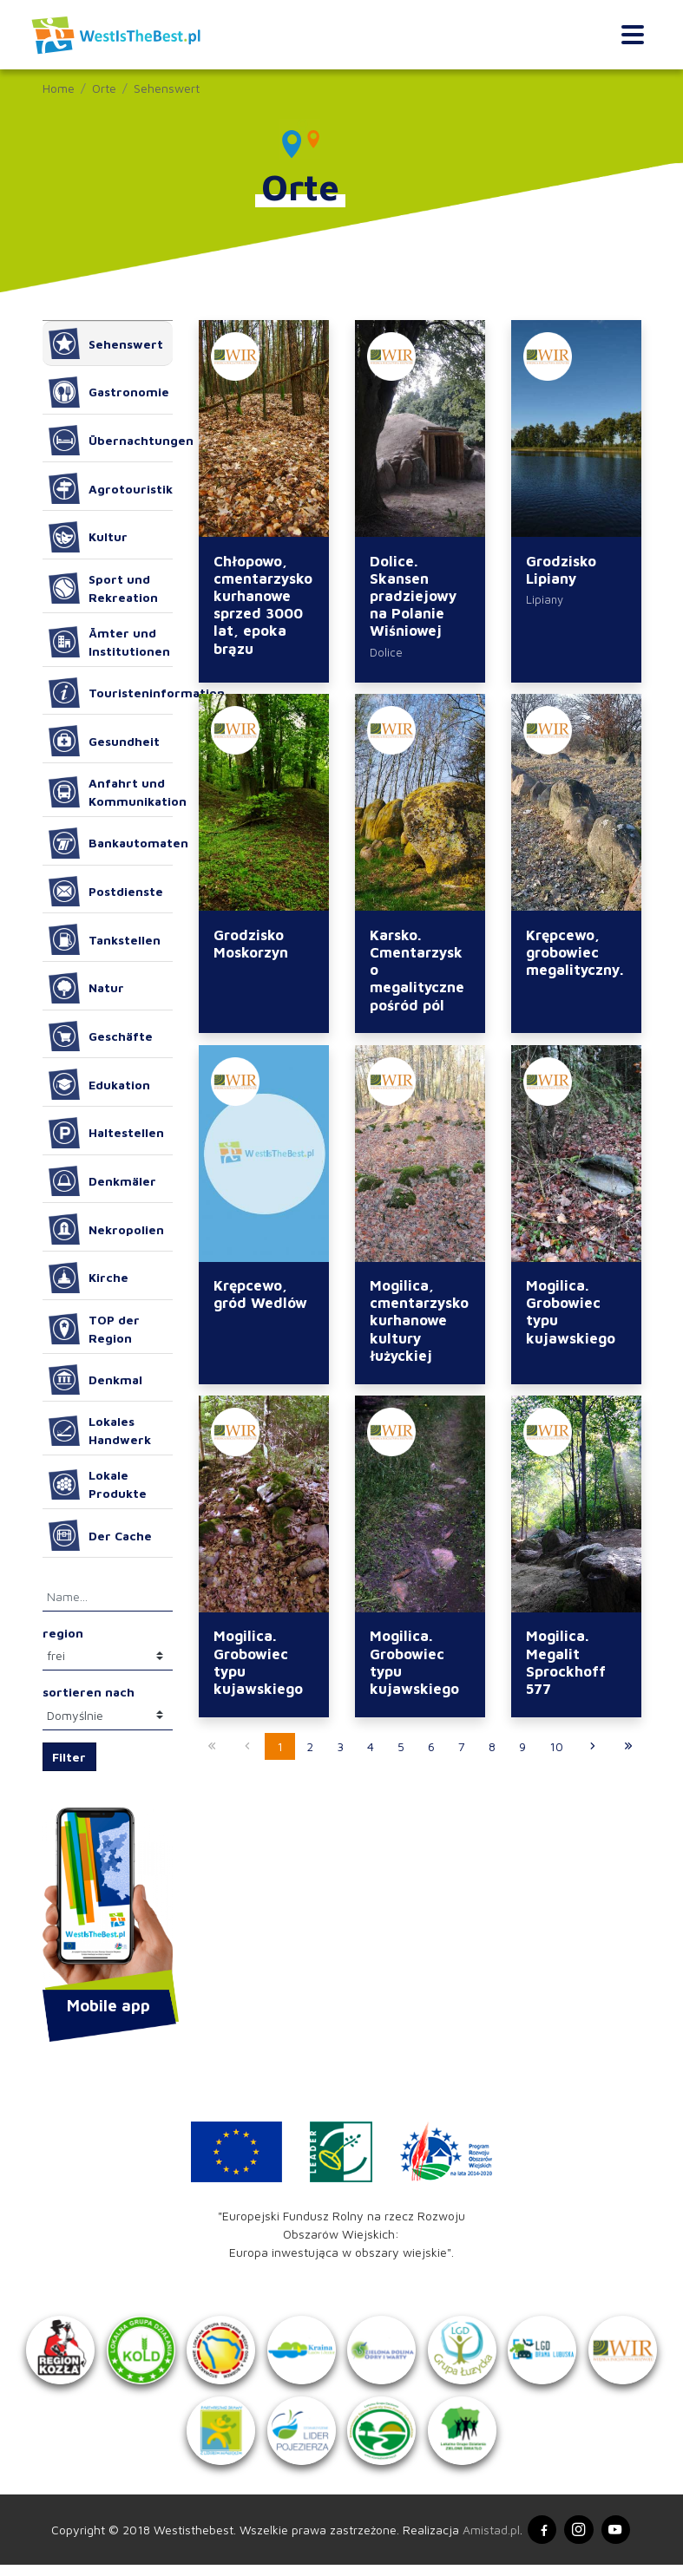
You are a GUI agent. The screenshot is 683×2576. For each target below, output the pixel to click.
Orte (104, 88)
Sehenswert (167, 88)
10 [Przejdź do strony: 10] (556, 1749)
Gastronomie (109, 392)
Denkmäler (103, 1181)
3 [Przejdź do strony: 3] (340, 1749)
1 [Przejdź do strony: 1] (280, 1749)
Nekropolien (107, 1229)
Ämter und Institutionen (110, 641)
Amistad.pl (487, 2540)
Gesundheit (105, 740)
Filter (69, 1756)
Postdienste (106, 891)
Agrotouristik (111, 488)
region (63, 1632)
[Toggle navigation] (632, 35)
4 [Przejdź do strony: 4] (370, 1749)
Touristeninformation (111, 693)
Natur (87, 988)
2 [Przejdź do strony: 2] (309, 1749)
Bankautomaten (111, 843)
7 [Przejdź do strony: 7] (461, 1749)
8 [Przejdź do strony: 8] (492, 1749)
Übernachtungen (111, 440)
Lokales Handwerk (100, 1430)
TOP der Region (95, 1328)
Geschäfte (101, 1036)
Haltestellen (107, 1132)
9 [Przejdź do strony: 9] (522, 1749)
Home (59, 88)
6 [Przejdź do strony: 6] (431, 1749)
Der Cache (101, 1535)
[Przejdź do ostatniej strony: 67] (628, 1750)
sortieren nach (89, 1691)
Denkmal (96, 1380)
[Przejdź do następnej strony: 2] (593, 1750)
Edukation (100, 1084)
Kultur (88, 536)
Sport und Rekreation (104, 588)
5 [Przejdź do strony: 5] (400, 1749)
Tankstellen (105, 939)
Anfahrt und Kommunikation (111, 791)
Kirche (89, 1277)
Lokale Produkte (98, 1484)
